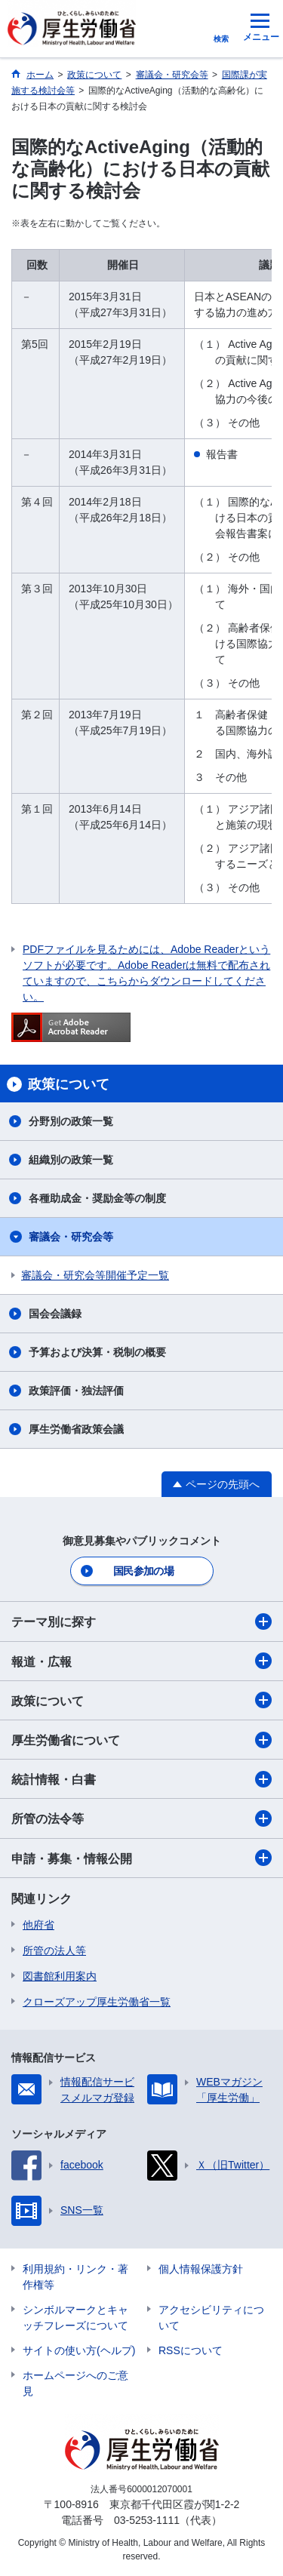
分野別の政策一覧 (71, 1121)
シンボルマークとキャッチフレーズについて (75, 2318)
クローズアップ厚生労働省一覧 (97, 2002)
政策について (141, 1700)
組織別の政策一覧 (71, 1160)
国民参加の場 (143, 1571)
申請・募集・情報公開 (141, 1857)
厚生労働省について (141, 1740)
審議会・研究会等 (71, 1237)
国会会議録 (55, 1314)
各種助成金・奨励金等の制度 (97, 1198)
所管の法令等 (141, 1818)
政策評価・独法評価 (76, 1391)
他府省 (38, 1925)
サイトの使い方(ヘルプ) (79, 2350)
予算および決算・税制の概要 (97, 1352)
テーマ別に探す (141, 1621)
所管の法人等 (54, 1950)
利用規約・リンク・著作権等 (75, 2277)
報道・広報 (141, 1660)
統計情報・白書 (141, 1779)
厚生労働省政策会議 (76, 1429)
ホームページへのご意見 (75, 2383)
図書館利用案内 (60, 1976)
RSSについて (190, 2350)
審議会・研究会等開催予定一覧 (95, 1275)
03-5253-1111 (147, 2520)
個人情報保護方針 (200, 2269)
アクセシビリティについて (211, 2318)
